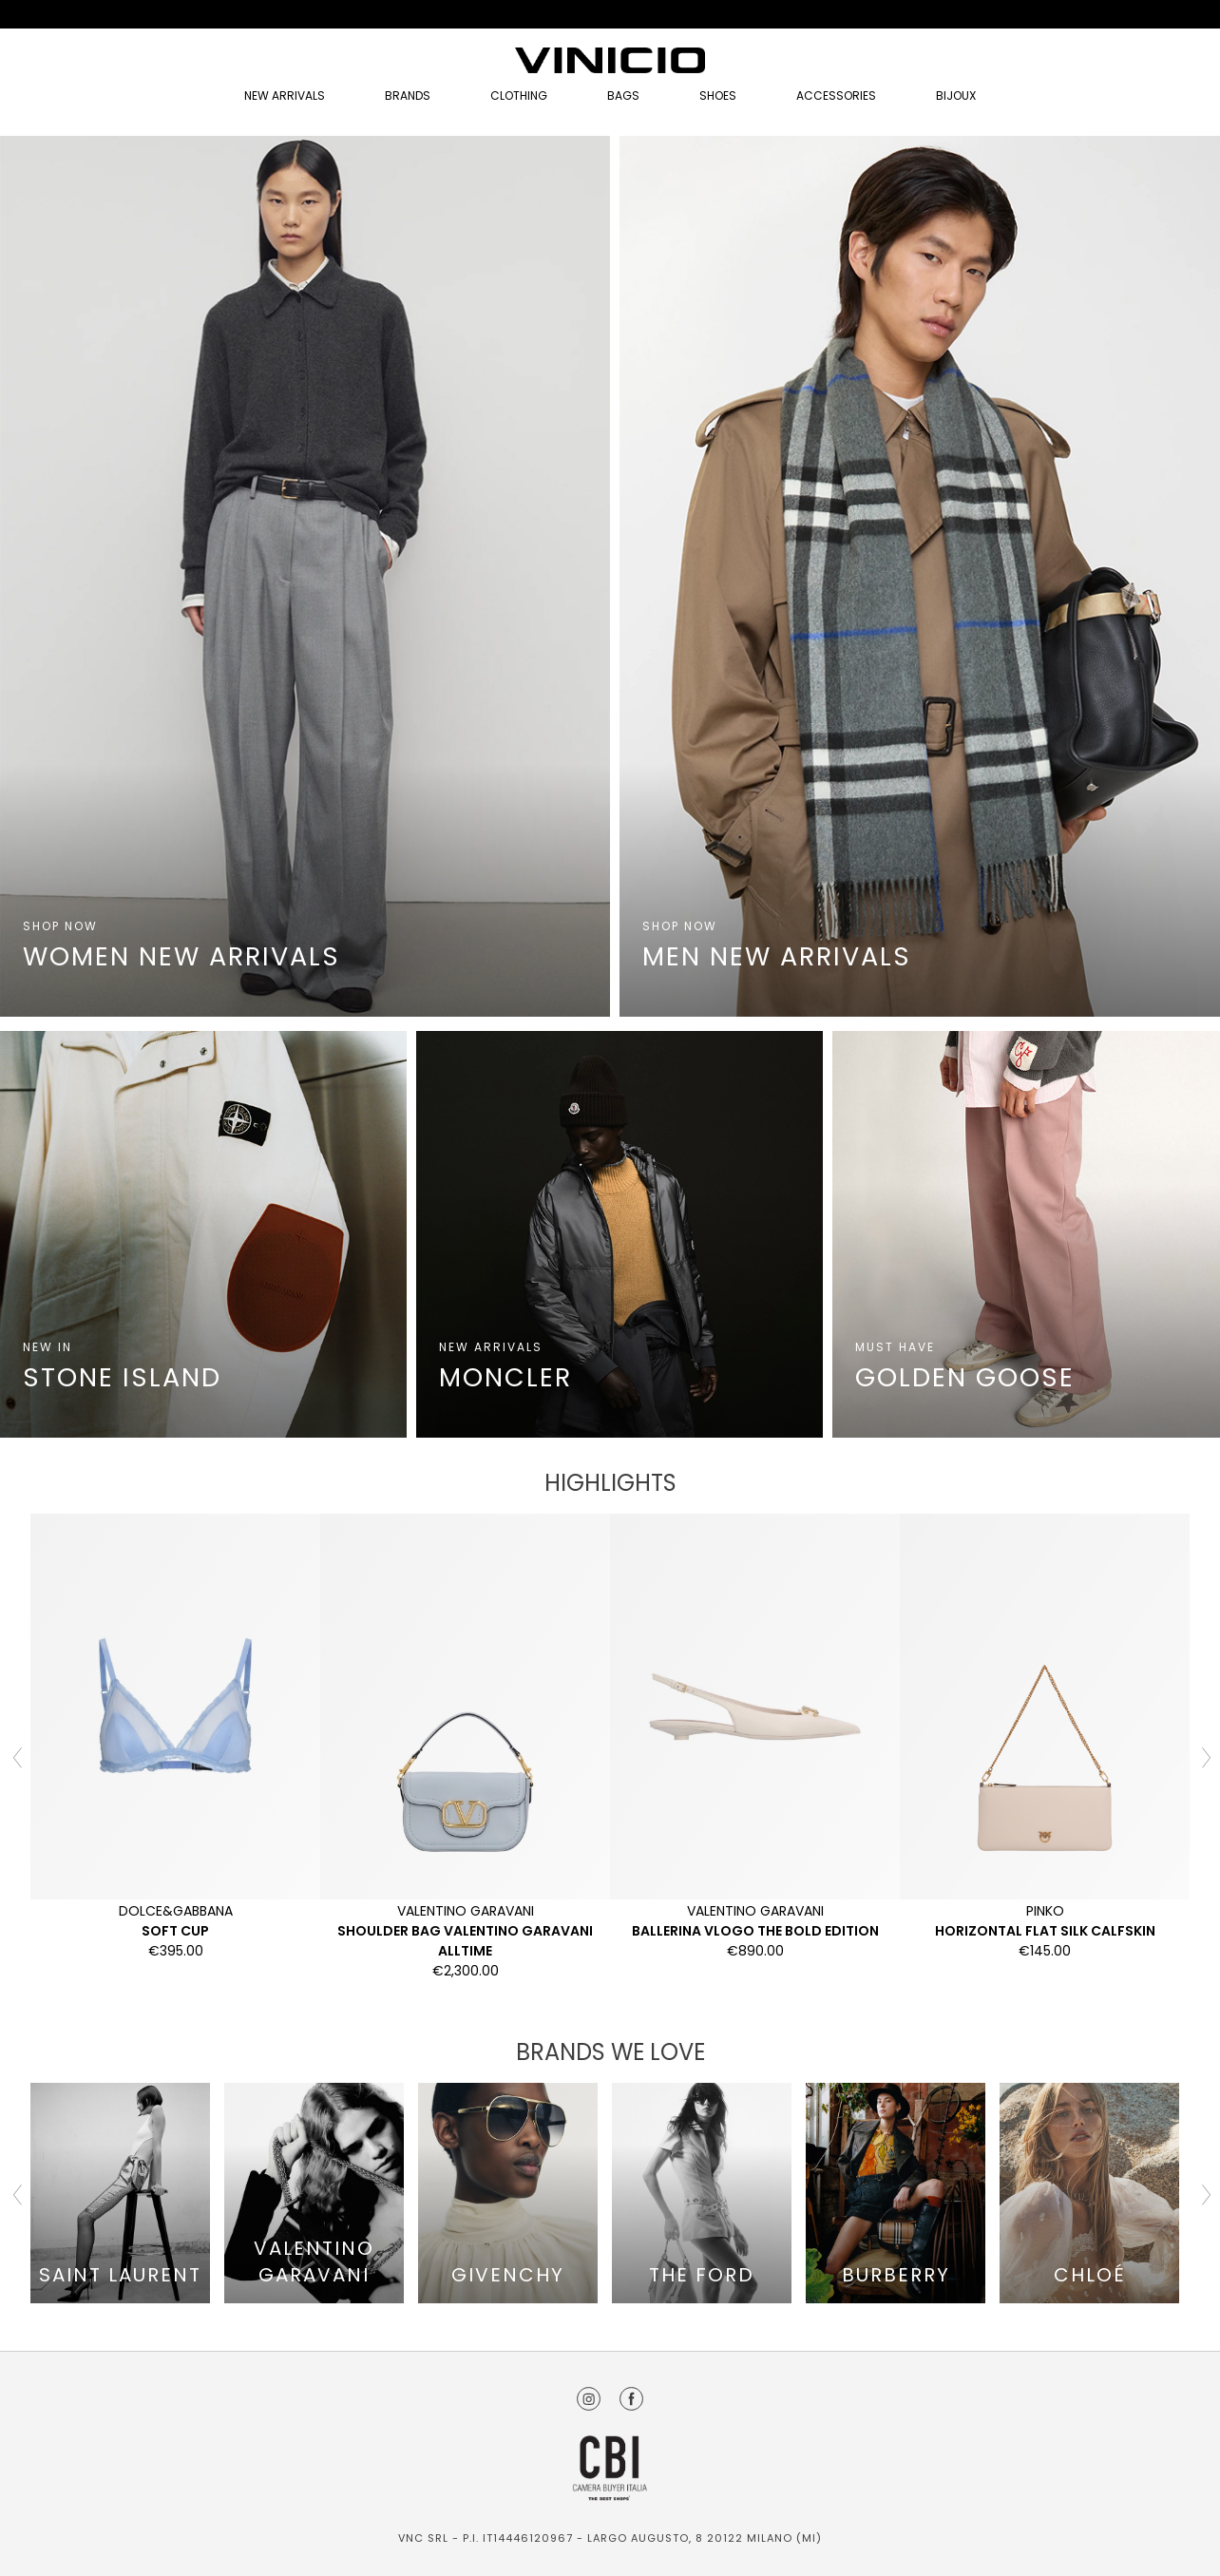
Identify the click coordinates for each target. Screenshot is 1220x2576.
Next (1203, 1755)
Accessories (836, 95)
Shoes (717, 95)
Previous (16, 1755)
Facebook (631, 2399)
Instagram (588, 2399)
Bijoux (956, 95)
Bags (623, 95)
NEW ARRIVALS (284, 95)
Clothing (518, 95)
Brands (407, 95)
